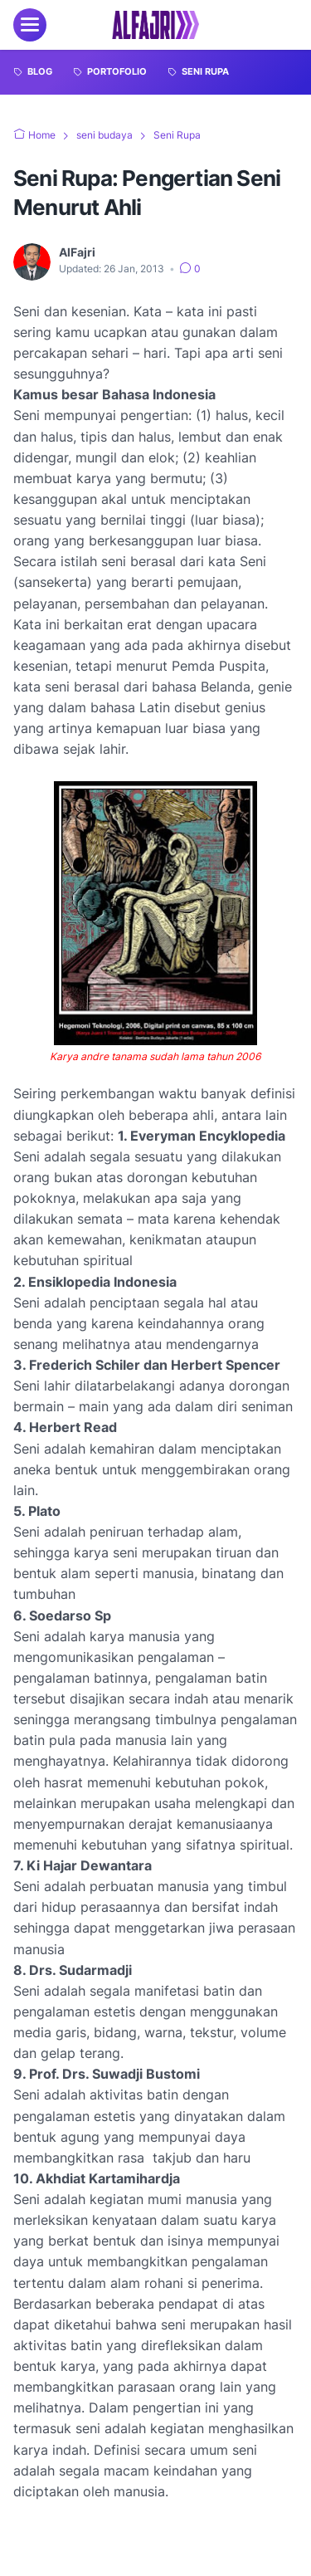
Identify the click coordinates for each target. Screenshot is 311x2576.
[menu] (29, 25)
